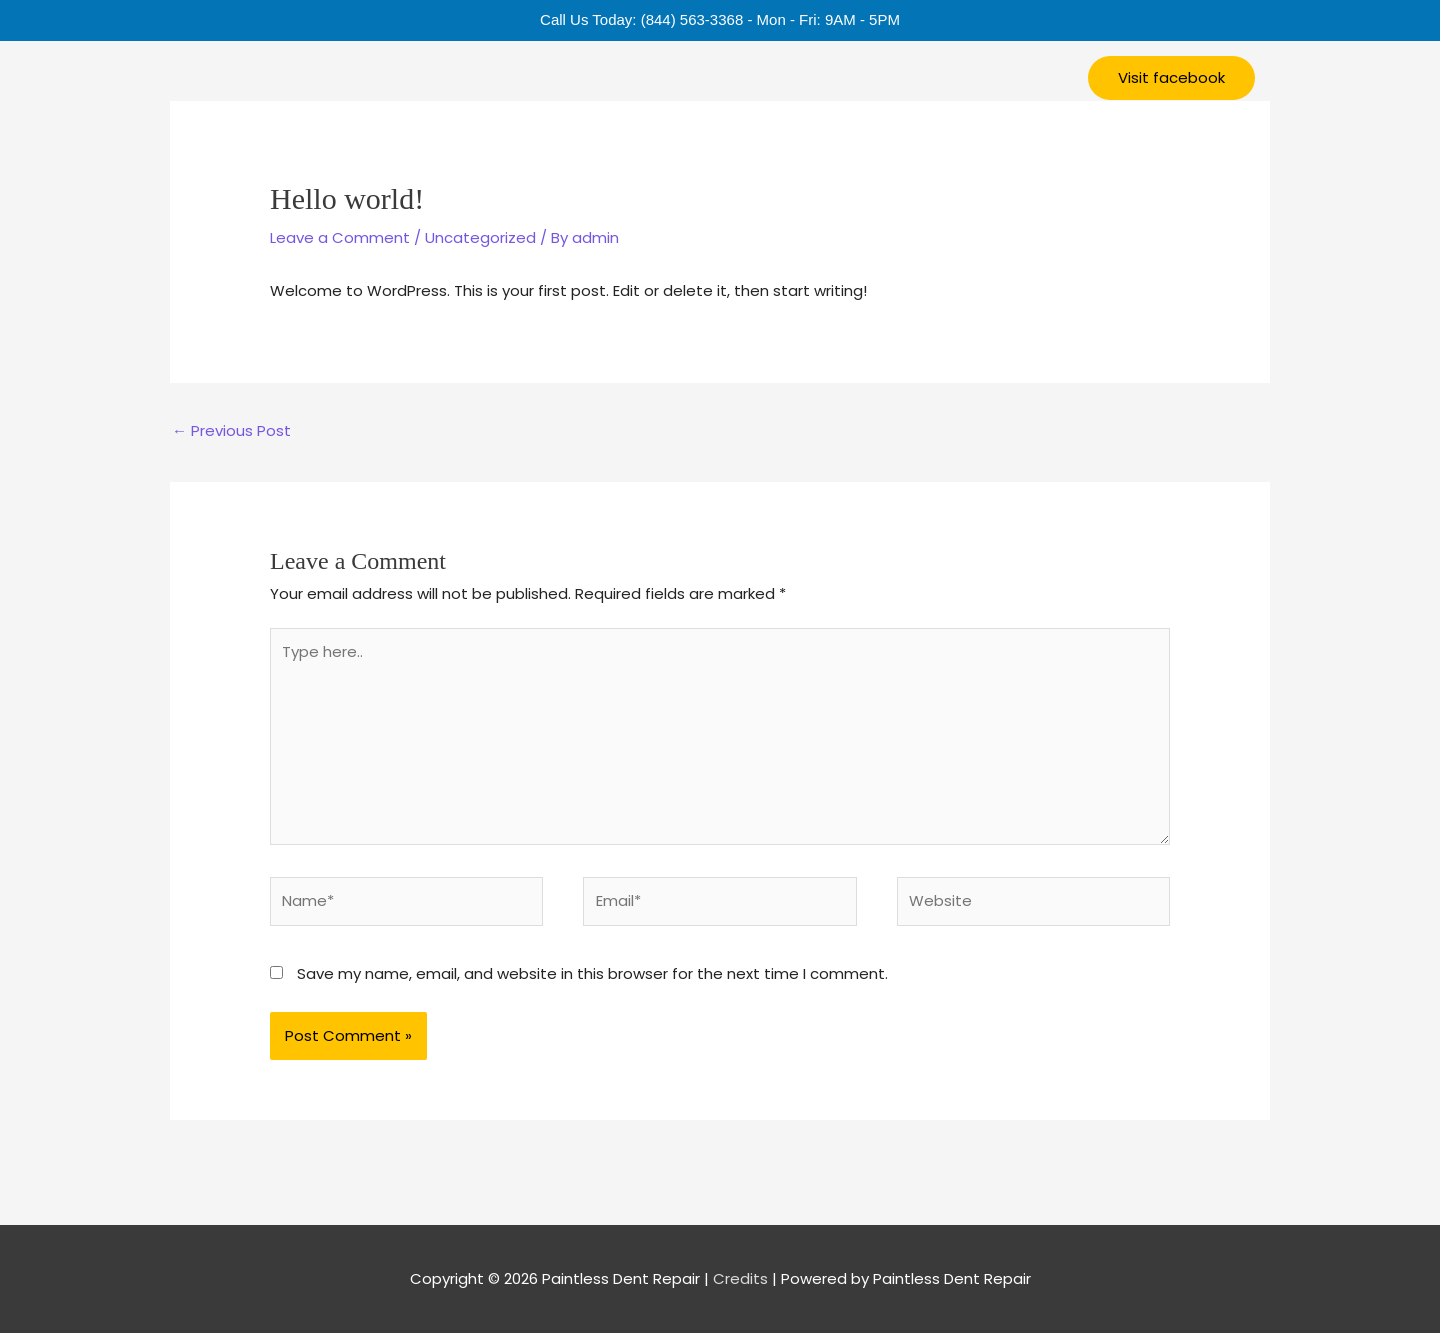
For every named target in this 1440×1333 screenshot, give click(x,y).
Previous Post (231, 430)
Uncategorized (480, 237)
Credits (740, 1278)
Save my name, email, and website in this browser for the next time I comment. (592, 973)
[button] (1171, 78)
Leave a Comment (340, 237)
